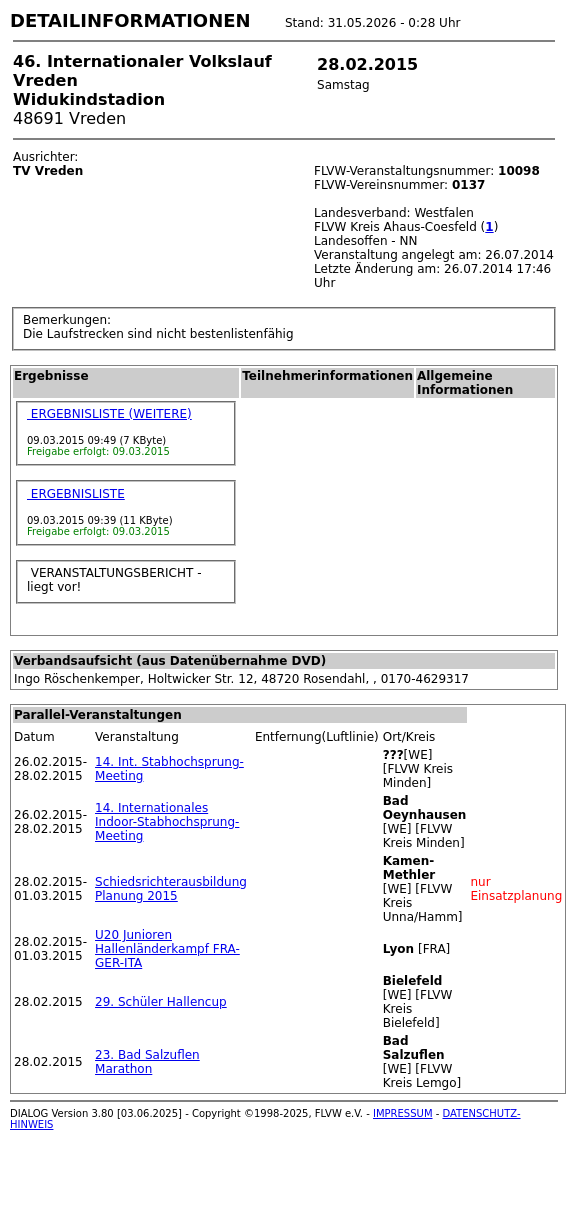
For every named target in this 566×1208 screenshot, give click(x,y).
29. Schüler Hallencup (161, 1002)
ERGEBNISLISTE (76, 494)
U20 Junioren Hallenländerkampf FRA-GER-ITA (167, 949)
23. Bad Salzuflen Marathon (147, 1062)
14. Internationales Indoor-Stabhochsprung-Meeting (167, 822)
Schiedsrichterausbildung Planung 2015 (171, 889)
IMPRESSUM (403, 1113)
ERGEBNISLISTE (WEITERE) (109, 414)
